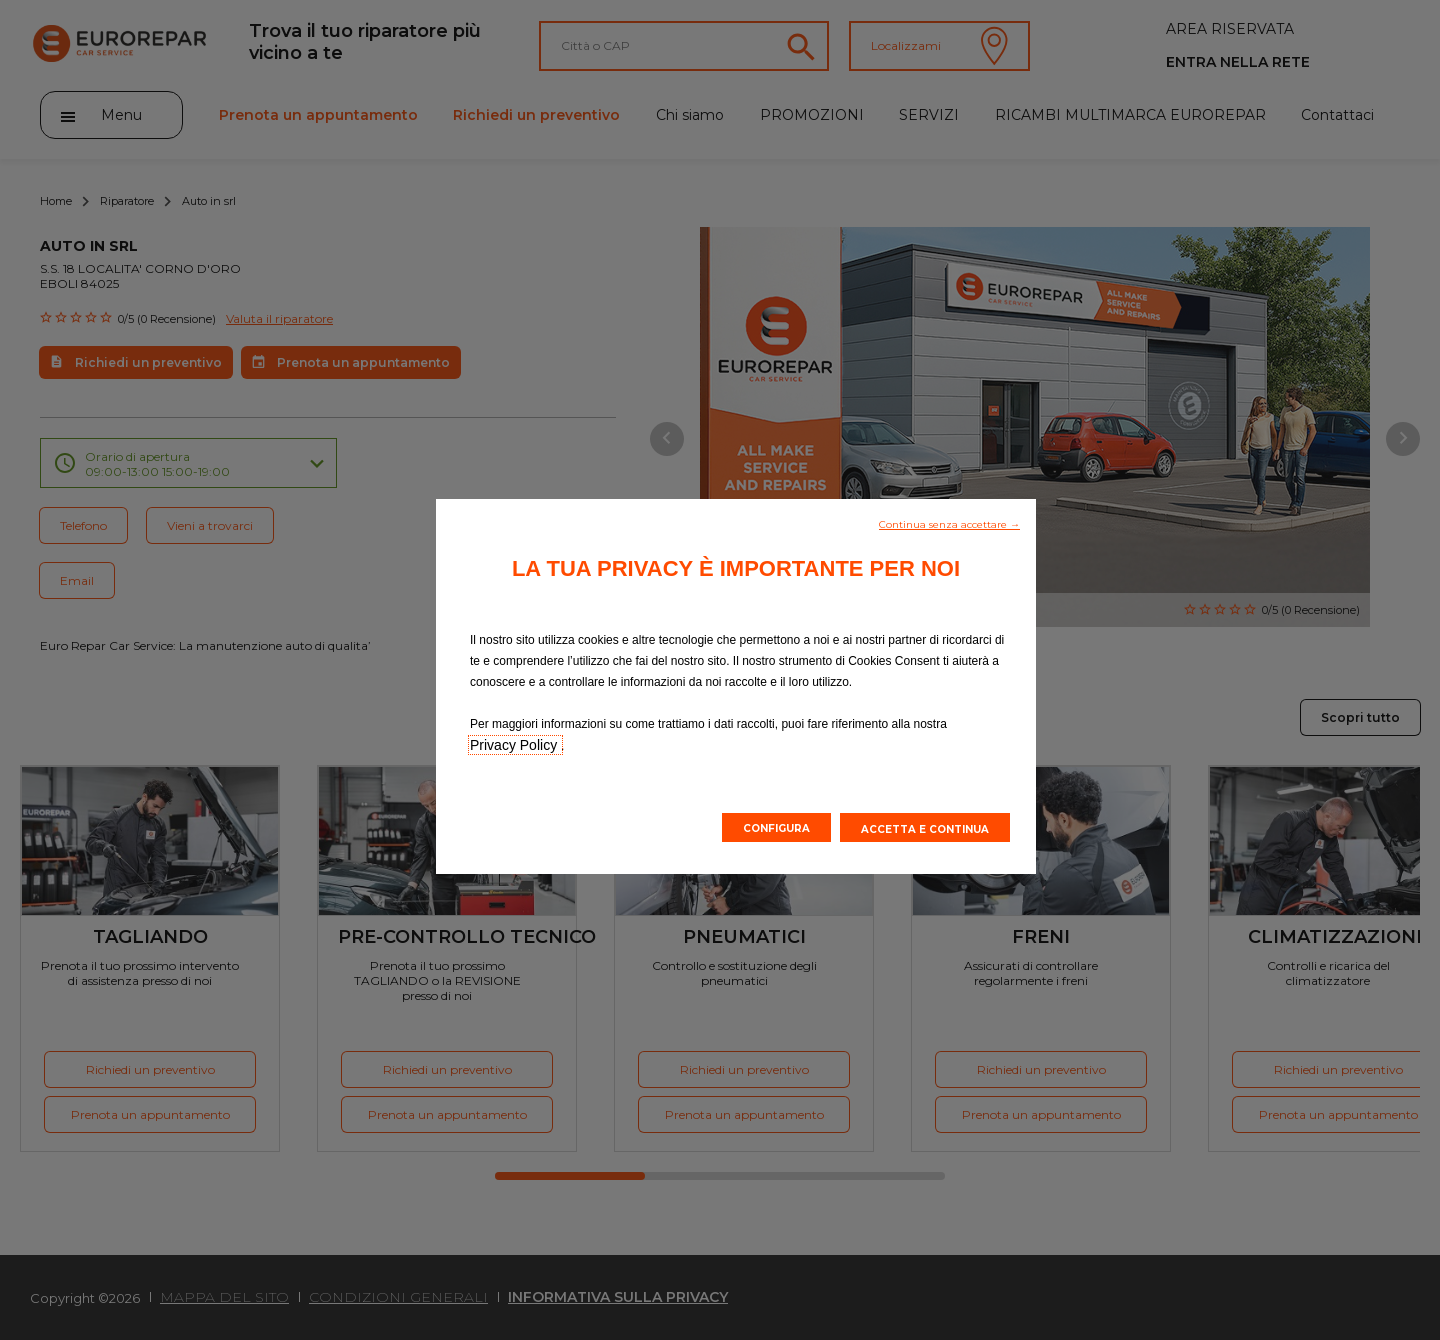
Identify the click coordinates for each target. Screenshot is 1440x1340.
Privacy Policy (515, 745)
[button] (949, 523)
